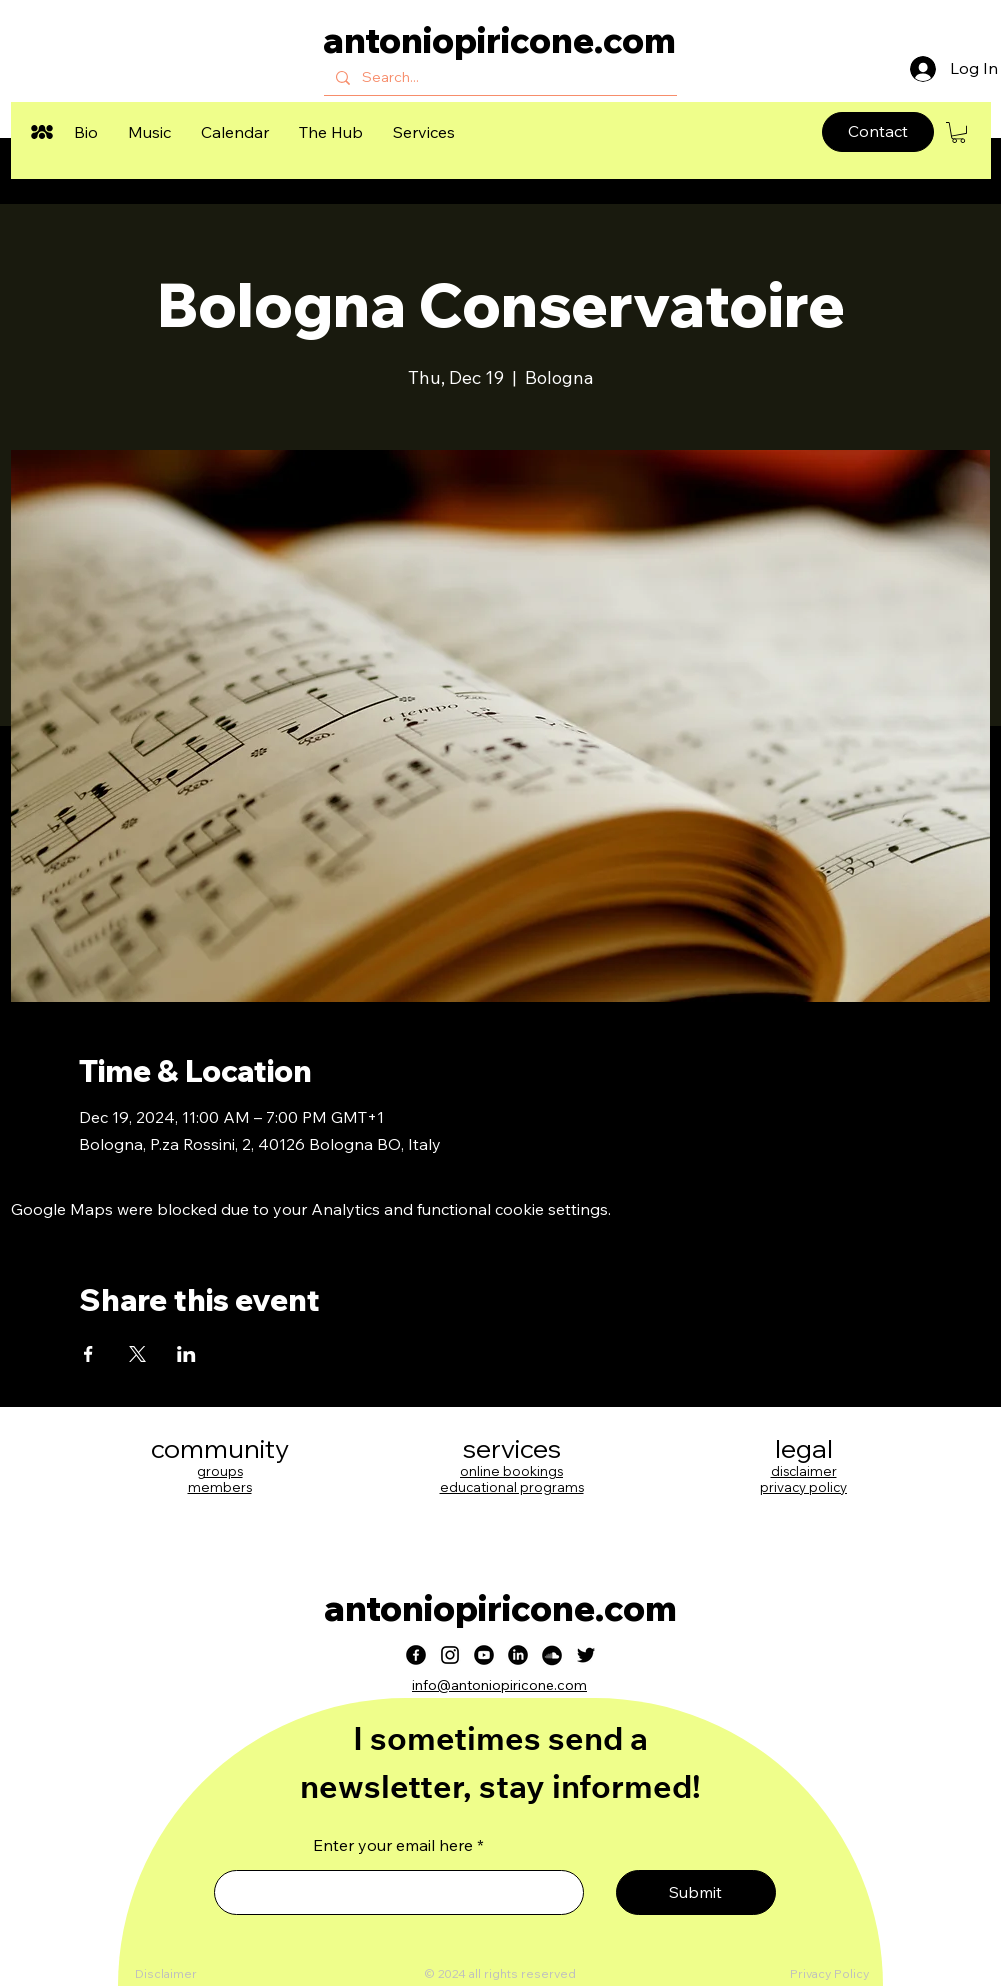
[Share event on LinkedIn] (186, 1354)
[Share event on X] (137, 1354)
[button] (86, 132)
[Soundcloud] (552, 1655)
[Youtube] (484, 1655)
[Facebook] (416, 1655)
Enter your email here (393, 1845)
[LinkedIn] (518, 1655)
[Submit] (696, 1892)
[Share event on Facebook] (88, 1354)
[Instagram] (450, 1655)
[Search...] (498, 78)
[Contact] (878, 132)
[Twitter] (586, 1655)
